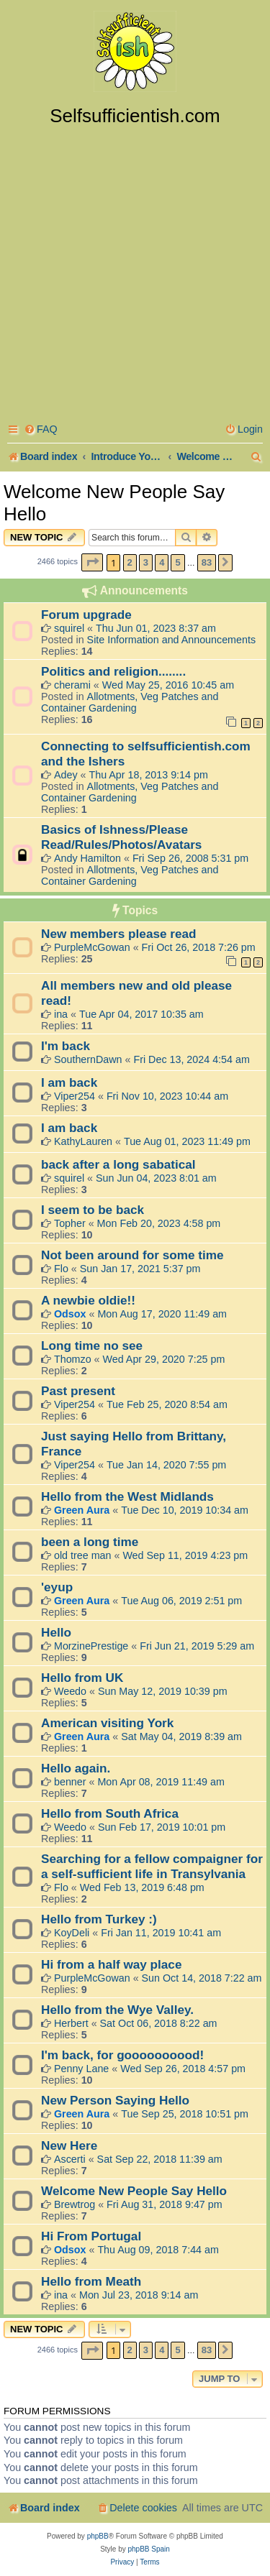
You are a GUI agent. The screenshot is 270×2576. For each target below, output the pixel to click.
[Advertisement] (135, 269)
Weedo (70, 1691)
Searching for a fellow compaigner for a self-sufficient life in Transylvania (152, 1866)
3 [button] (145, 562)
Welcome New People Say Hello (114, 503)
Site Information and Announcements (171, 639)
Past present (78, 1391)
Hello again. (75, 1768)
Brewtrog (74, 2204)
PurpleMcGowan (92, 947)
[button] (92, 562)
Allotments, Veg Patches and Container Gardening (129, 702)
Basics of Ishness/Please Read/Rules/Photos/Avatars (121, 837)
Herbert (71, 2023)
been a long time (89, 1542)
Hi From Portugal (91, 2236)
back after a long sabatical (118, 1164)
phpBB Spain (148, 2549)
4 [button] (161, 562)
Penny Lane (81, 2068)
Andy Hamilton (87, 858)
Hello (56, 1632)
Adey (66, 775)
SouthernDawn (88, 1059)
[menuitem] (41, 429)
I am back (69, 1082)
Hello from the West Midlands (127, 1496)
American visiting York (107, 1723)
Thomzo (72, 1359)
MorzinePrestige (91, 1646)
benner (70, 1782)
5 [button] (177, 562)
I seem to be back (92, 1209)
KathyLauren (83, 1141)
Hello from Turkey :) (99, 1919)
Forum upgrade (86, 614)
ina (61, 1014)
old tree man (82, 1555)
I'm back (65, 1046)
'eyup (57, 1587)
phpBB (98, 2536)
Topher (70, 1223)
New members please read (119, 933)
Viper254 (74, 1096)
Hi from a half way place (111, 1964)
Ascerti (70, 2159)
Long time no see (92, 1345)
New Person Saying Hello (115, 2100)
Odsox (70, 1314)
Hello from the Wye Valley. (117, 2009)
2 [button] (129, 562)
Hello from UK (82, 1677)
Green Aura (81, 1510)
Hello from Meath (91, 2281)
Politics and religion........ (113, 671)
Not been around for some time (132, 1255)
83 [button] (207, 562)
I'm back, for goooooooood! (122, 2055)
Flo (61, 1268)
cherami (72, 685)
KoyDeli (71, 1932)
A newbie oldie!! (88, 1300)
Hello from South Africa (110, 1813)
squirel (69, 628)
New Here (69, 2145)
